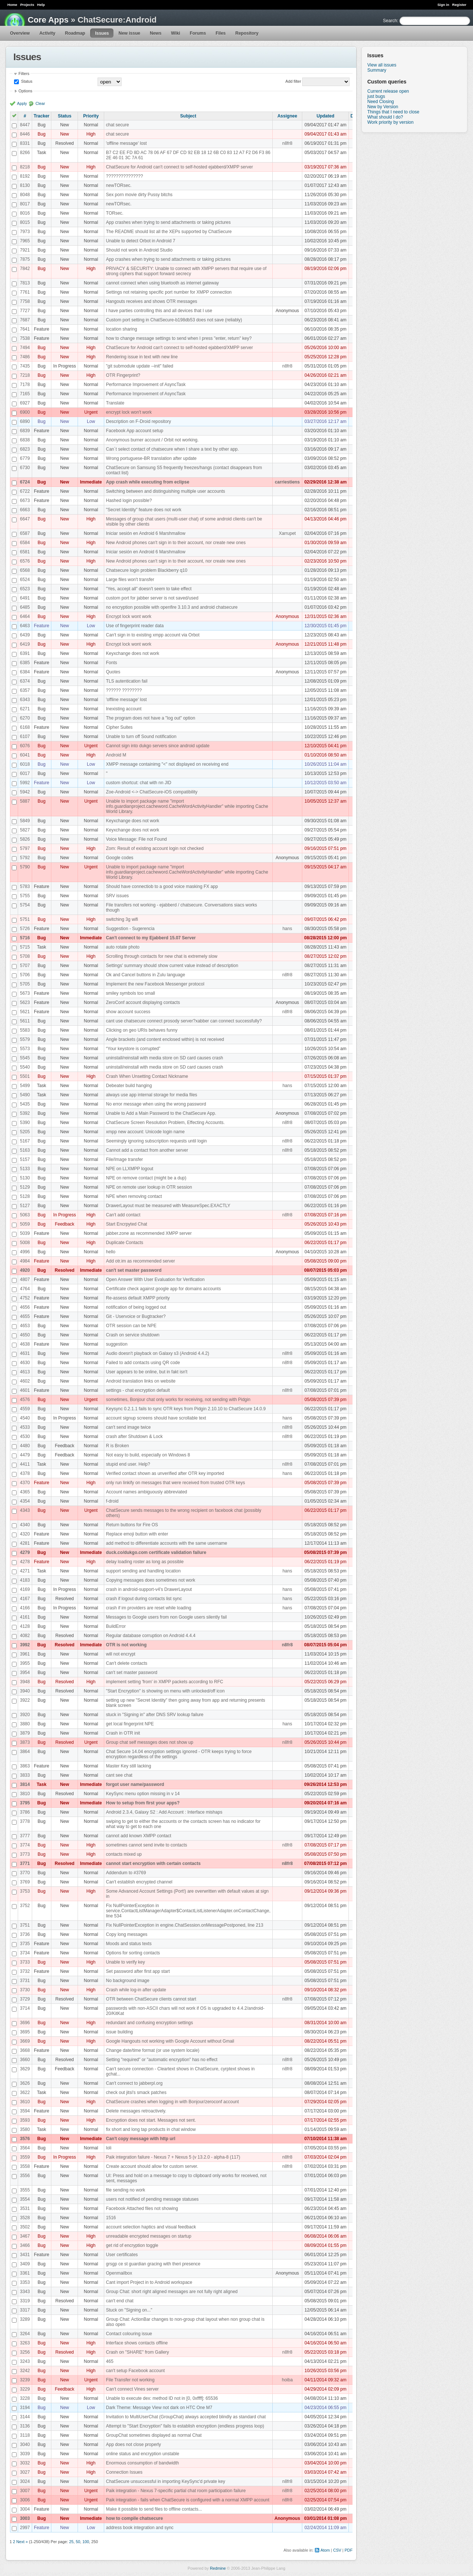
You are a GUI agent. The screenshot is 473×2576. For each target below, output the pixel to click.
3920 (25, 1714)
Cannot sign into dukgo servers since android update (158, 745)
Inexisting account (124, 708)
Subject (188, 116)
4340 (25, 1524)
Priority (91, 116)
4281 (25, 1543)
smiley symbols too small (130, 993)
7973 (25, 231)
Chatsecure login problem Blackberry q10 (146, 570)
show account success (128, 1011)
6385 (25, 662)
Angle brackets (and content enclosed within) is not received (165, 1039)
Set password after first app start (138, 1971)
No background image (127, 1980)
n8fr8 (287, 143)
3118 (25, 2435)
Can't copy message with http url (141, 2138)
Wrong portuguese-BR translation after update (151, 458)
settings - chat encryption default (138, 1390)
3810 (25, 1793)
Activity (47, 33)
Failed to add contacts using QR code (143, 1362)
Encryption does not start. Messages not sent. (151, 2120)
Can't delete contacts (126, 1663)
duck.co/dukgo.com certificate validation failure (156, 1552)
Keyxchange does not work (132, 653)
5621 (25, 1011)
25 (71, 2541)
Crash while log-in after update (136, 1989)
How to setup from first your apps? (143, 1802)
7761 (25, 292)
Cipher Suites (119, 727)
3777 (25, 1835)
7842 (25, 268)
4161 (25, 1617)
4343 (25, 1510)
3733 (25, 1962)
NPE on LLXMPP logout (129, 1168)
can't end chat (119, 2300)
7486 (25, 356)
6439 (25, 635)
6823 (25, 449)
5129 (25, 1187)
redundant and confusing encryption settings (149, 2022)
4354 (25, 1501)
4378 (25, 1473)
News (155, 33)
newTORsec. (119, 185)
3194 (25, 2407)
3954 (25, 1672)
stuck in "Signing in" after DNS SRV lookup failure (155, 1714)
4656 (25, 1307)
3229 (25, 2389)
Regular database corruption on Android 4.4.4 (150, 1635)
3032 (25, 2463)
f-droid (112, 1501)
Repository (247, 33)
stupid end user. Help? (128, 1464)
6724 (25, 482)
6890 (25, 421)
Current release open (388, 91)
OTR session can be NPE (131, 1325)
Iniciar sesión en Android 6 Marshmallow (146, 533)
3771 (25, 1863)
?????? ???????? (124, 690)
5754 (25, 905)
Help (41, 5)
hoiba (287, 2379)
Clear (40, 103)
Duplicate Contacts (124, 1242)
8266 (25, 152)
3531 (25, 2208)
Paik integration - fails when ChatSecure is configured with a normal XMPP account (187, 2499)
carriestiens (287, 482)
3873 (25, 1742)
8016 (25, 213)
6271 (25, 708)
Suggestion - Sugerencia (130, 928)
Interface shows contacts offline (137, 2343)
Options (25, 91)
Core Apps (48, 19)
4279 (25, 1552)
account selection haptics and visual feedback (151, 2227)
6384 (25, 671)
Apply (22, 103)
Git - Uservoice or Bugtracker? (136, 1316)
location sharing (121, 329)
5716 (25, 937)
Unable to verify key (125, 1962)
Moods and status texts (129, 1943)
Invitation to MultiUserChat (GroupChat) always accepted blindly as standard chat (186, 2416)
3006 (25, 2499)
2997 (25, 2527)
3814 (25, 1784)
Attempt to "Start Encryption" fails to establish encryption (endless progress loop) (185, 2426)
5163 (25, 1150)
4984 (25, 1261)
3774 (25, 1845)
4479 (25, 1455)
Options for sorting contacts (133, 1952)
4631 (25, 1353)
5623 (25, 1002)
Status (26, 81)
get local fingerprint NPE (130, 1723)
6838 (25, 440)
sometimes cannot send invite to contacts (146, 1845)
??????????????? (124, 176)
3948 (25, 1681)
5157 (25, 1159)
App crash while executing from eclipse (147, 482)
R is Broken (117, 1445)
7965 (25, 240)
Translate (115, 403)
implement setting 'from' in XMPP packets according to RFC (164, 1681)
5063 (25, 1214)
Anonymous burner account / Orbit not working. (152, 440)
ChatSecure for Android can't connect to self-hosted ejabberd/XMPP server (179, 167)
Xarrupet (287, 533)
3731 (25, 1980)
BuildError (116, 1626)
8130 (25, 185)
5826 (25, 839)
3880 (25, 1723)
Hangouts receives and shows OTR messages (151, 301)
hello (110, 1251)
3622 (25, 2092)
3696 (25, 2022)
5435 (25, 1104)
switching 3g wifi (122, 919)
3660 (25, 2059)
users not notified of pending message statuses (152, 2199)
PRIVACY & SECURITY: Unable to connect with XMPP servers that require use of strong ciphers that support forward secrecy (186, 271)
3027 (25, 2472)
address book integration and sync (140, 2527)
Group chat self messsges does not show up (149, 1742)
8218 (25, 167)
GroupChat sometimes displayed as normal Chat (154, 2435)
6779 (25, 458)
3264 (25, 2333)
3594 (25, 2111)
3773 (25, 1854)
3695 (25, 2032)
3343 (25, 2291)
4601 (25, 1390)
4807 (25, 1279)
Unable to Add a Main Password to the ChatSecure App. (161, 1113)
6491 (25, 598)
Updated (325, 116)
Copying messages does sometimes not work (150, 1580)
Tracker (42, 116)
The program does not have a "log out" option (150, 718)
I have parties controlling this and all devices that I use (159, 310)
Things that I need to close (393, 112)
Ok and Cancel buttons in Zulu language (145, 974)
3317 (25, 2310)
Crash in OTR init (123, 1733)
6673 (25, 500)
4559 (25, 1408)
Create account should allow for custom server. (152, 2166)
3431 (25, 2254)
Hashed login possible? (129, 500)
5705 (25, 984)
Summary (376, 70)
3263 (25, 2343)
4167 (25, 1598)
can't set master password (133, 1270)
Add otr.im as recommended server (140, 1261)
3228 (25, 2398)
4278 (25, 1561)
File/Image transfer (124, 1159)
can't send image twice (128, 1427)
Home (12, 5)
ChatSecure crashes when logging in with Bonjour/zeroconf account (172, 2101)
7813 (25, 283)
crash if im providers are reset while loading (148, 1607)
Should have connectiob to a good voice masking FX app (162, 886)
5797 (25, 848)
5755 (25, 895)
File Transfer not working (130, 2379)
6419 (25, 644)
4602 (25, 1381)
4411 (25, 1464)
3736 (25, 1934)
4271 (25, 1571)
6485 (25, 607)
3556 (25, 2175)
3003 (25, 2518)
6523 (25, 588)
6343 (25, 699)
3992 (25, 1644)
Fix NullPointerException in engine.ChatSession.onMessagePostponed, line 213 (184, 1925)
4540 (25, 1418)
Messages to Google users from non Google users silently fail (166, 1617)
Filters (23, 73)
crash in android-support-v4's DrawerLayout (149, 1589)
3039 (25, 2453)
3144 (25, 2416)
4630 (25, 1362)
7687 (25, 319)
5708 (25, 956)
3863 (25, 1766)
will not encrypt (120, 1654)
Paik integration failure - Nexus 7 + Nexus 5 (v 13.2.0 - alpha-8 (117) (173, 2157)
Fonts (111, 662)
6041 (25, 755)
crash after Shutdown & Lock (134, 1436)
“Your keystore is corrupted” (133, 1048)
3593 (25, 2120)
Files (220, 33)
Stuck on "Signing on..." (129, 2310)
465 (109, 2361)
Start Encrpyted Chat (126, 1224)
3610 (25, 2101)
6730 (25, 467)
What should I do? (385, 117)
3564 (25, 2147)
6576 (25, 561)
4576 (25, 1399)
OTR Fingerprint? (123, 375)
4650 (25, 1334)
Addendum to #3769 (126, 1872)
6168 (25, 727)
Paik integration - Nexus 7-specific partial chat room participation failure (176, 2490)
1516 (111, 2217)
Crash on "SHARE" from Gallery (137, 2352)
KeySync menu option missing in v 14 (143, 1793)
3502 (25, 2227)
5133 (25, 1168)
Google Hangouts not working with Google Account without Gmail (170, 2041)
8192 (25, 176)
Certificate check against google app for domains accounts (163, 1288)
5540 (25, 1067)
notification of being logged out (136, 1307)
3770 (25, 1872)
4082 (25, 1635)
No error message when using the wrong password (156, 1104)
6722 (25, 491)
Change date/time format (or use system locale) (153, 2050)
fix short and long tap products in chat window (151, 2129)
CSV (337, 2550)
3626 (25, 2083)
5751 (25, 919)
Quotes (113, 671)
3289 (25, 2319)
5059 (25, 1224)
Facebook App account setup (134, 430)
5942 (25, 792)
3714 (25, 2008)
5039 (25, 1233)
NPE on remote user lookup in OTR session (149, 1187)
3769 (25, 1882)
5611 (25, 1021)
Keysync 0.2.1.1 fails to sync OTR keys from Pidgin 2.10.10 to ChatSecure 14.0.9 (186, 1408)
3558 (25, 2166)
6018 (25, 764)
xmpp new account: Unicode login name (145, 1131)
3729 (25, 1999)
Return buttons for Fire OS (132, 1524)
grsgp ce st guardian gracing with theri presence (153, 2263)
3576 (25, 2138)
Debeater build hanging (129, 1085)
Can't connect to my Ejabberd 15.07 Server (151, 937)
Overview (20, 33)
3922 (25, 1700)
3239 (25, 2379)
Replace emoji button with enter (137, 1534)
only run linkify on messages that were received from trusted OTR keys (175, 1482)
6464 (25, 616)
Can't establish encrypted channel (139, 1882)
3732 (25, 1971)
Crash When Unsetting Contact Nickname (147, 1076)
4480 (25, 1445)
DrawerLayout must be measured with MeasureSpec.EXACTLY (168, 1205)
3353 (25, 2282)
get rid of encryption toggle (132, 2245)
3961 (25, 1654)
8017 (25, 203)
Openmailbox (119, 2273)
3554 (25, 2199)
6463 (25, 625)
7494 (25, 347)
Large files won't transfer (130, 579)
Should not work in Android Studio (139, 250)
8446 (25, 134)
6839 (25, 430)
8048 (25, 194)
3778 (25, 1821)
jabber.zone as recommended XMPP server (149, 1233)
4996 (25, 1251)
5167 (25, 1141)
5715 (25, 947)
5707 (25, 965)
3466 (25, 2245)
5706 (25, 974)
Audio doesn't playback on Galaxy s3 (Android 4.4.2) (157, 1353)
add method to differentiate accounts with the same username (166, 1543)
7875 (25, 259)
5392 (25, 1113)
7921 (25, 250)
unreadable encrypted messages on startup (148, 2236)
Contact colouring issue (129, 2333)
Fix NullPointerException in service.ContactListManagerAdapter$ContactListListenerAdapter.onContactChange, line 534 (188, 1911)
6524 (25, 579)
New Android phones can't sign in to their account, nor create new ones (176, 542)
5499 (25, 1085)
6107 (25, 736)
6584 (25, 542)
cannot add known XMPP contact (138, 1835)
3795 (25, 1802)
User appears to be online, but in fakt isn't (146, 1371)
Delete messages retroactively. (136, 2111)
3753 (25, 1891)
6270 (25, 718)
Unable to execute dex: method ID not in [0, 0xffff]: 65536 (162, 2398)
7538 (25, 338)
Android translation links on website (141, 1381)
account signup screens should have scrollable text (156, 1418)
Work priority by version (390, 122)
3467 (25, 2236)
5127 (25, 1205)
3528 (25, 2217)
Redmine (218, 2568)
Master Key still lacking (128, 1766)
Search (390, 20)
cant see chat (119, 1775)
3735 (25, 1943)
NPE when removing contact (134, 1196)
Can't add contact (123, 1214)
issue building (119, 2032)
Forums (198, 33)
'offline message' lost (126, 143)
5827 (25, 830)
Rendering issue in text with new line (142, 356)
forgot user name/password (135, 1784)
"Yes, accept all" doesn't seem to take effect (149, 588)
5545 (25, 1057)
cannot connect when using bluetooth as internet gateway (162, 283)
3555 (25, 2190)
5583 (25, 1030)
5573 (25, 1048)
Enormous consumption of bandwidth (142, 2463)
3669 (25, 2041)
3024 (25, 2481)
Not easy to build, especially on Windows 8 (148, 1455)
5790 (25, 867)
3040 (25, 2444)
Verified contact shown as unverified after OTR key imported (165, 1473)
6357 (25, 690)
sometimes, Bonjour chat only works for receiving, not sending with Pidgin (178, 1399)
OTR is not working (126, 1644)
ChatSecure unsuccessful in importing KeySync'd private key (165, 2481)
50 (78, 2541)
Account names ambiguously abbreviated (146, 1491)
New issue (129, 33)
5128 (25, 1196)
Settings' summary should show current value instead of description (172, 965)
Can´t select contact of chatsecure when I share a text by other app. (172, 449)
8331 (25, 143)
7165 (25, 393)
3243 (25, 2361)
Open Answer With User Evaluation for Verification (155, 1279)
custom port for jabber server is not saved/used (152, 598)
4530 (25, 1436)
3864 (25, 1751)
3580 (25, 2129)
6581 (25, 551)
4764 (25, 1288)
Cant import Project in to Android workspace (149, 2282)
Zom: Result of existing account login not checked (155, 848)
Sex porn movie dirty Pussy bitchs (139, 194)
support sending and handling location (143, 1571)
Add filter (293, 81)
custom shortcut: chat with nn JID (138, 782)
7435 (25, 366)
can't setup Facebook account (135, 2370)
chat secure (117, 124)
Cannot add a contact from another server (147, 1150)
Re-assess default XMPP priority (138, 1298)
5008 (25, 1242)
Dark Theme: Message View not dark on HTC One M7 (159, 2407)
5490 (25, 1094)
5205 (25, 1131)
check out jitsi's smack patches (136, 2092)
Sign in (443, 5)
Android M (116, 755)
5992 (25, 782)
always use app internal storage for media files (151, 1094)
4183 (25, 1580)
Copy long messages (126, 1934)
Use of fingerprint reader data (135, 625)
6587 (25, 533)
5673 (25, 993)
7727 (25, 310)
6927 (25, 403)
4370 (25, 1482)
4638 (25, 1344)
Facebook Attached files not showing (142, 2208)
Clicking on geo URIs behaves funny (141, 1030)
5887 (25, 801)
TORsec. (114, 213)
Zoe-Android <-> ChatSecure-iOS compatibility (151, 792)
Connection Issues (124, 2472)
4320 (25, 1534)
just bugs (376, 96)
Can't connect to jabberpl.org (134, 2083)
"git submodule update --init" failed (139, 366)
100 (85, 2541)
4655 (25, 1316)
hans (287, 928)
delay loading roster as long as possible (145, 1561)
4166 (25, 1607)
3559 (25, 2157)
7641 (25, 329)
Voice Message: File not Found (136, 839)
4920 (25, 1270)
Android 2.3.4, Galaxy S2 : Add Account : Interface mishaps (164, 1812)
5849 (25, 820)
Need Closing (380, 101)
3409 (25, 2263)
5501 (25, 1076)
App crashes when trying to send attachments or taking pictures (168, 222)
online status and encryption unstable (142, 2453)
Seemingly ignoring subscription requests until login (156, 1141)
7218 (25, 375)
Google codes (119, 857)
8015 (25, 222)
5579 (25, 1039)
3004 (25, 2509)
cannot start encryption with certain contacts (153, 1863)
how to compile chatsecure (134, 2518)
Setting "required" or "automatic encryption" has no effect (162, 2059)
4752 (25, 1298)
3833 (25, 1775)
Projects (27, 5)
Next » (22, 2541)
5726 (25, 928)
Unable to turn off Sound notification (141, 736)
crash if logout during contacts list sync (144, 1598)
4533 (25, 1427)
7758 (25, 301)
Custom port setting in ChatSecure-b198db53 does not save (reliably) (174, 319)
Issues (102, 33)
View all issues (381, 65)
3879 (25, 1733)
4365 (25, 1491)
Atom (325, 2550)
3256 (25, 2352)
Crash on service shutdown (133, 1334)
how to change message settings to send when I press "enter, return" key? (179, 338)
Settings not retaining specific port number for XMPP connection (169, 292)
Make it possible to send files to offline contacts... (154, 2509)
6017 (25, 773)
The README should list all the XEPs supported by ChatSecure (169, 231)
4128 (25, 1626)
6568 (25, 570)
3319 (25, 2300)
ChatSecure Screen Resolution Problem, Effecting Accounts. (165, 1122)
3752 (25, 1905)
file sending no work (125, 2190)
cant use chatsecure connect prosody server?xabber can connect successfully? (184, 1021)
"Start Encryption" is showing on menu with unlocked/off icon (165, 1691)
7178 (25, 384)
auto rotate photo (123, 947)
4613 (25, 1371)
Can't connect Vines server (132, 2389)
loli (109, 2147)
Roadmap (75, 33)
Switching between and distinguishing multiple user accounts (165, 491)
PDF (348, 2550)
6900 (25, 412)
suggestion (116, 1344)
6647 (25, 519)
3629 (25, 2068)
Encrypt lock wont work (129, 616)
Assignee (287, 116)
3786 (25, 1812)
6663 (25, 509)
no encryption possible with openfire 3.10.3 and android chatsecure (172, 607)
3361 (25, 2273)
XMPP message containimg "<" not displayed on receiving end (167, 764)
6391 (25, 653)
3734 (25, 1952)
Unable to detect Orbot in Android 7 (140, 240)
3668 (25, 2050)
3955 (25, 1663)
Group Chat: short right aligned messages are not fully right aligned (172, 2291)
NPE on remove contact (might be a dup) (146, 1178)
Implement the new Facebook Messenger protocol (155, 984)
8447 (25, 124)
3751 (25, 1925)
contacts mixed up (124, 1854)
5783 (25, 886)
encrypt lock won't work (129, 412)
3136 (25, 2426)
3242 (25, 2370)
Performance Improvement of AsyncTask (146, 384)
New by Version (382, 106)
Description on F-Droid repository (138, 421)
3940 (25, 1691)
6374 (25, 681)
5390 (25, 1122)
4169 (25, 1589)
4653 (25, 1325)
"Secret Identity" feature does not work (143, 509)
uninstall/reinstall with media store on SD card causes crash (164, 1057)
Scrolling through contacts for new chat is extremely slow (161, 956)
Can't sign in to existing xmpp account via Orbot (153, 635)
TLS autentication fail (126, 681)
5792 (25, 857)
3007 (25, 2490)
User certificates (122, 2254)
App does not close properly (133, 2444)
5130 (25, 1178)
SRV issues (117, 895)
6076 (25, 745)
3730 (25, 1989)
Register (459, 5)
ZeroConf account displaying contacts (143, 1002)
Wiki (175, 33)
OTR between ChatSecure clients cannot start (151, 1999)
